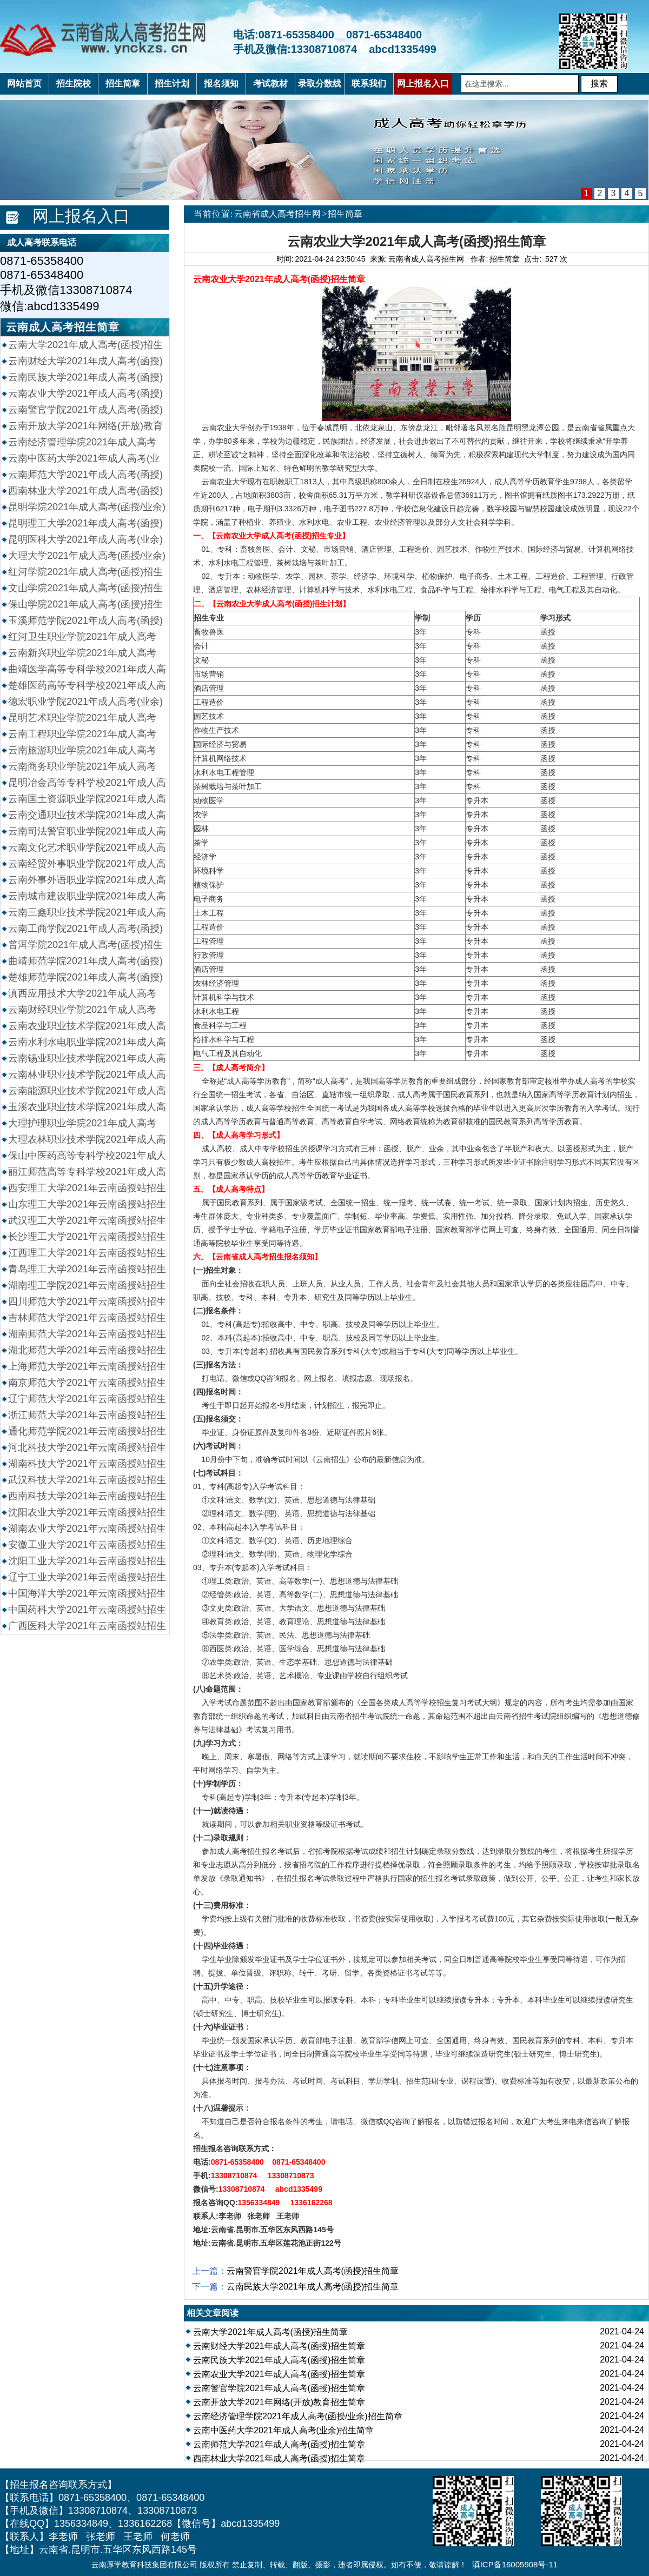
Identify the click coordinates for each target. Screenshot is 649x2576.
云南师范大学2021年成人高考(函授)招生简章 (279, 2444)
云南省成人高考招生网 (277, 213)
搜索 (599, 83)
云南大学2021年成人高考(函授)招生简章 (270, 2332)
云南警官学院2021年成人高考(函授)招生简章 (313, 2270)
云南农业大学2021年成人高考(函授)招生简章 (279, 2374)
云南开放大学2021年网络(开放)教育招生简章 (279, 2402)
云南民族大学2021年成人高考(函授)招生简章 (313, 2286)
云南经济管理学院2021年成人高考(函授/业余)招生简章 (297, 2416)
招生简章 (345, 213)
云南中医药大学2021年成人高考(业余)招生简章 (283, 2430)
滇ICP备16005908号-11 (515, 2564)
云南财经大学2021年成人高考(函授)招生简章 (279, 2346)
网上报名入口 (81, 216)
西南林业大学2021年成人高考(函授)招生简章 (279, 2458)
